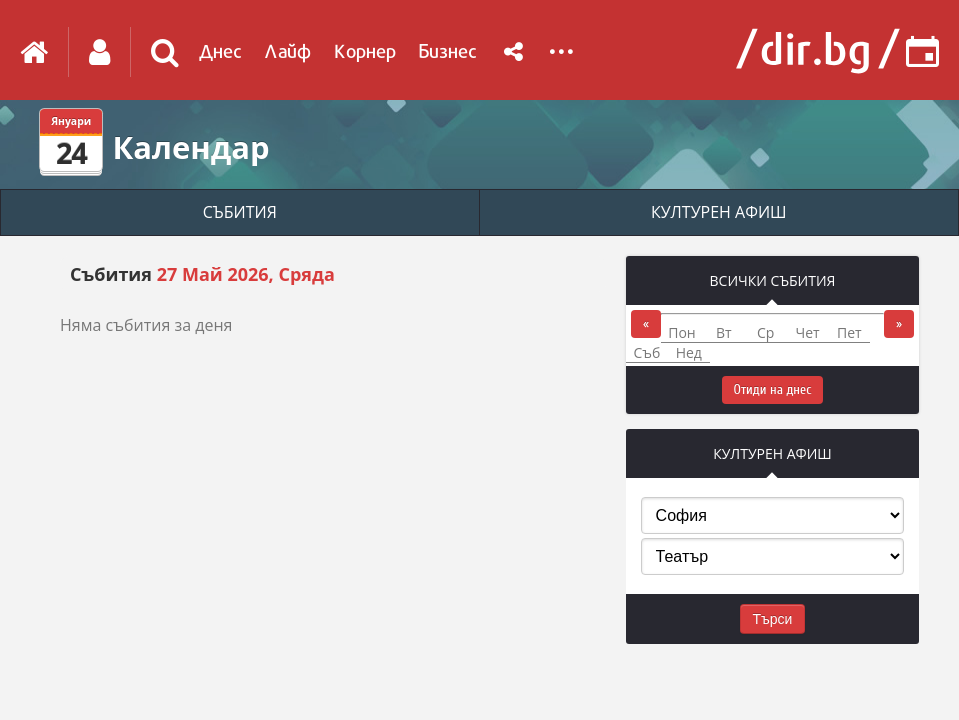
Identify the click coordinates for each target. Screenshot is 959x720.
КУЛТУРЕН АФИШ (719, 212)
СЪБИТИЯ (240, 212)
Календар (190, 147)
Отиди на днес (773, 389)
